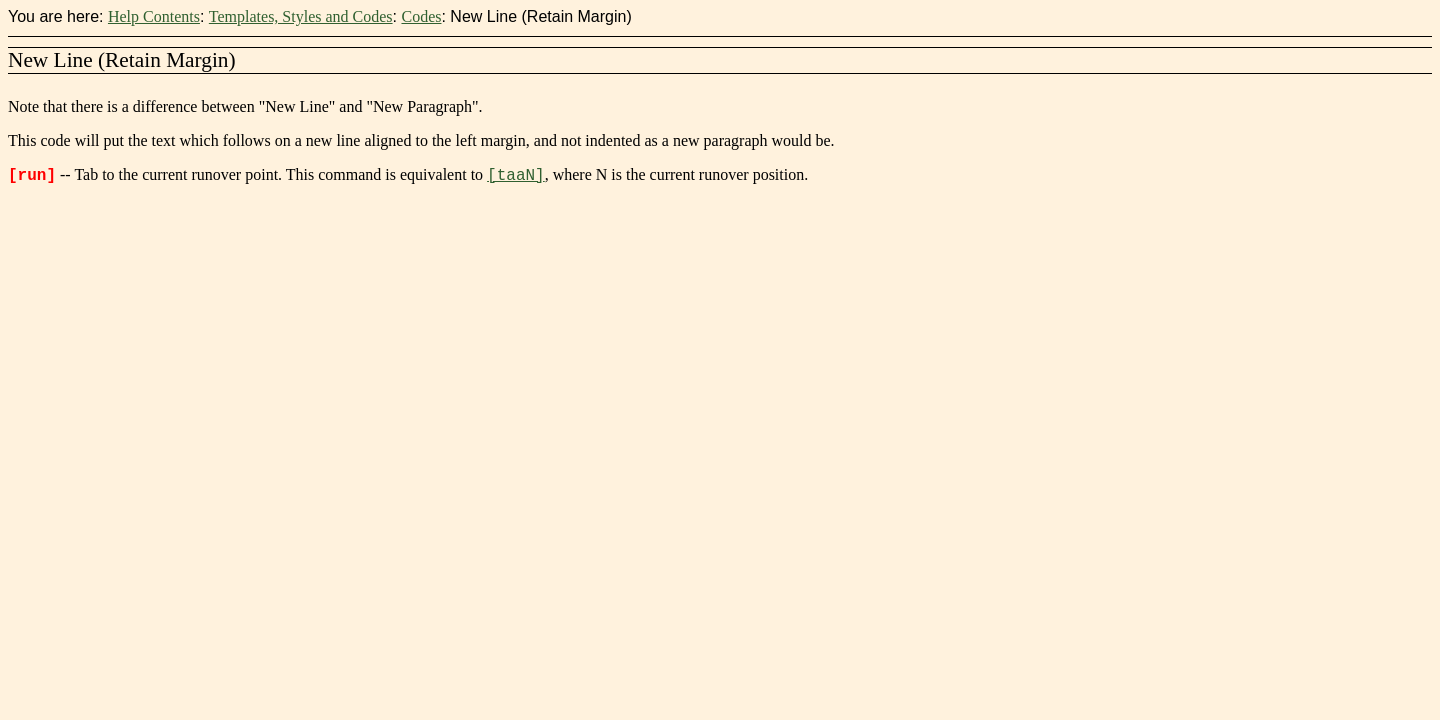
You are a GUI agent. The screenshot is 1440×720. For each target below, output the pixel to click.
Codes (421, 16)
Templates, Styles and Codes (301, 16)
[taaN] (516, 176)
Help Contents (154, 16)
